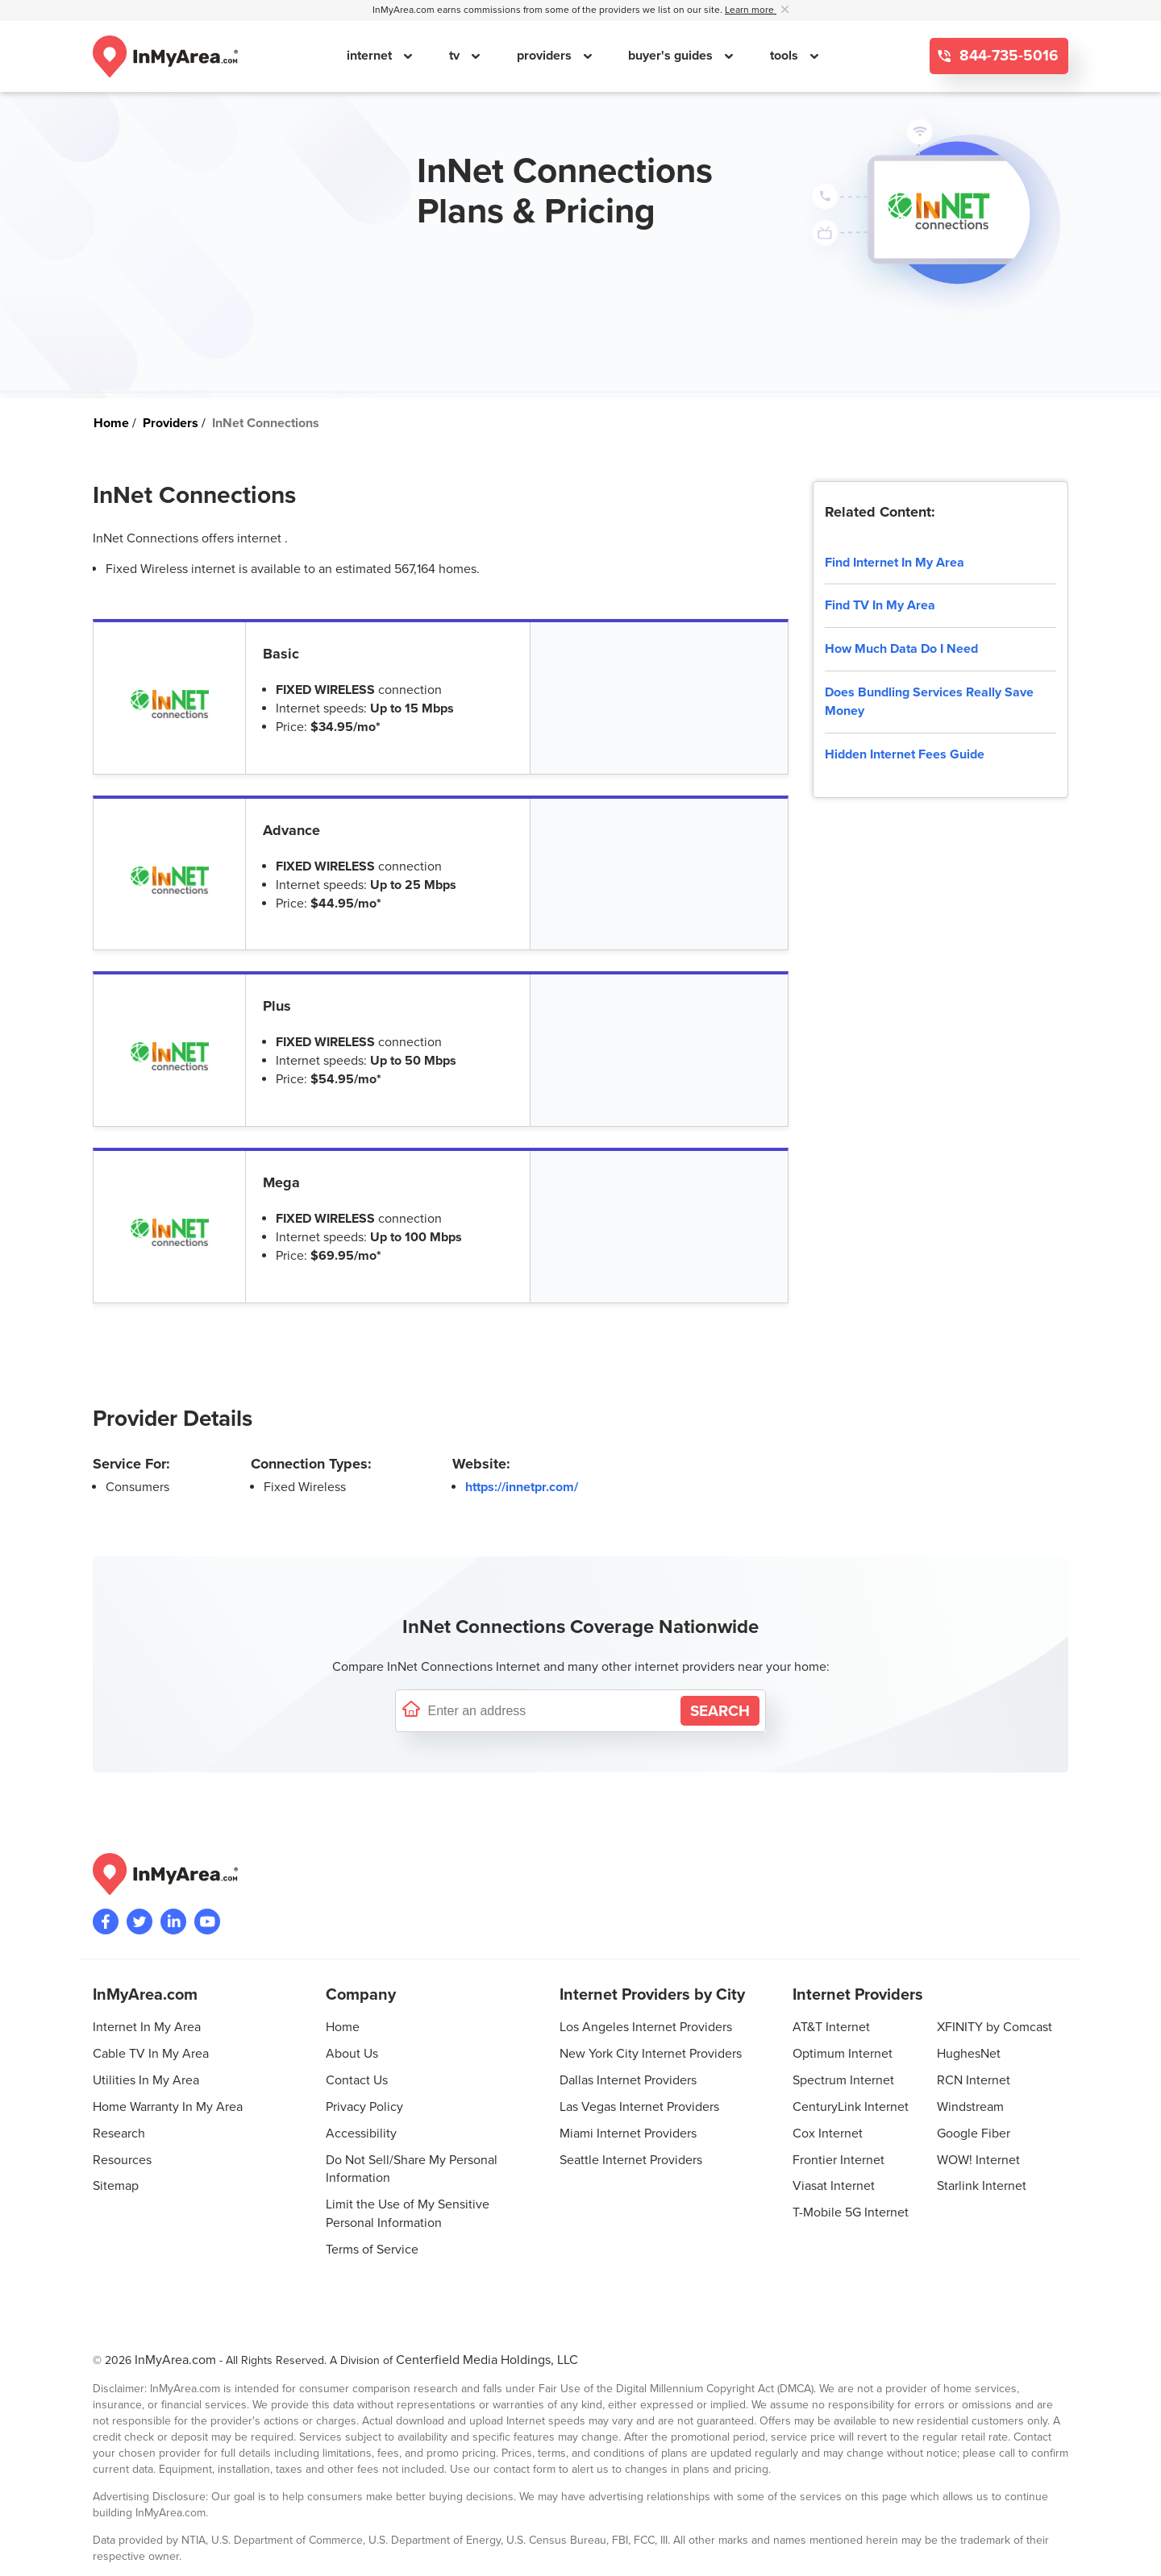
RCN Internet (973, 2080)
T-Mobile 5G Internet (851, 2212)
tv (456, 56)
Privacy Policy (364, 2107)
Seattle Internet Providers (631, 2160)
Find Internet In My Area (894, 563)
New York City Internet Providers (651, 2054)
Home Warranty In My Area (168, 2107)
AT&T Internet (831, 2027)
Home (343, 2027)
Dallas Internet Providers (628, 2080)
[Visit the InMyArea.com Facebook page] (106, 1921)
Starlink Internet (981, 2186)
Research (119, 2133)
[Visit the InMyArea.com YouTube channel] (207, 1921)
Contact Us (357, 2080)
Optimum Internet (843, 2054)
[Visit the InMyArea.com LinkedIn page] (173, 1921)
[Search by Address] (719, 1711)
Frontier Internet (838, 2160)
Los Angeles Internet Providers (646, 2027)
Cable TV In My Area (151, 2054)
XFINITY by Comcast (994, 2027)
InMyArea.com (175, 2360)
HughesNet (969, 2054)
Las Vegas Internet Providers (639, 2107)
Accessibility (361, 2133)
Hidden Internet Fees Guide (904, 754)
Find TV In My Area (880, 605)
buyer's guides (672, 56)
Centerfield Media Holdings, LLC (487, 2360)
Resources (122, 2160)
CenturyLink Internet (851, 2107)
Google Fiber (973, 2133)
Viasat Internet (834, 2186)
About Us (352, 2054)
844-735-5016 (1007, 56)
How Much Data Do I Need (901, 649)
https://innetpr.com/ (521, 1487)
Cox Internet (828, 2133)
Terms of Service (372, 2250)
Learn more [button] (750, 10)
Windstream (970, 2107)
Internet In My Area (147, 2027)
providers (546, 56)
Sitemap (116, 2186)
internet (371, 56)
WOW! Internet (978, 2160)
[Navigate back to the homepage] (165, 56)
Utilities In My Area (146, 2080)
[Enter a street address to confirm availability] (550, 1711)
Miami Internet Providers (628, 2133)
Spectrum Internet (843, 2080)
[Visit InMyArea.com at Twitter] (139, 1921)
